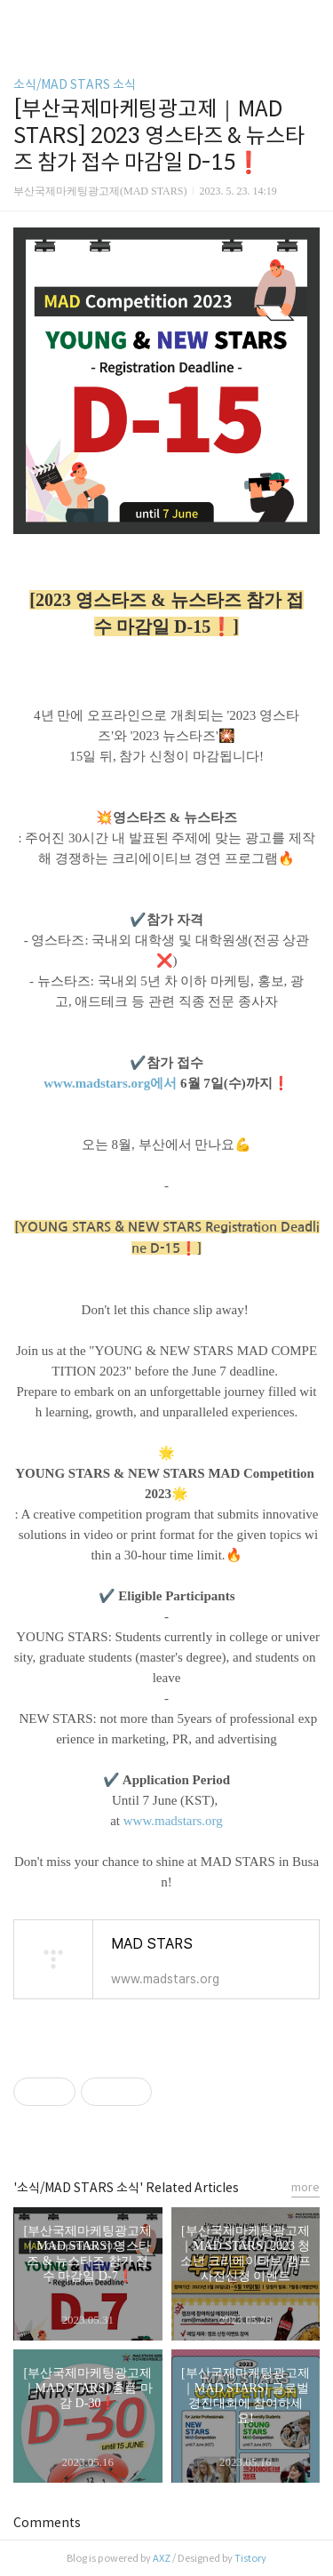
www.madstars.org (173, 1821)
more (305, 2187)
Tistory (250, 2558)
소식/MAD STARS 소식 (74, 84)
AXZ (161, 2558)
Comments (47, 2523)
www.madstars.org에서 (110, 1083)
